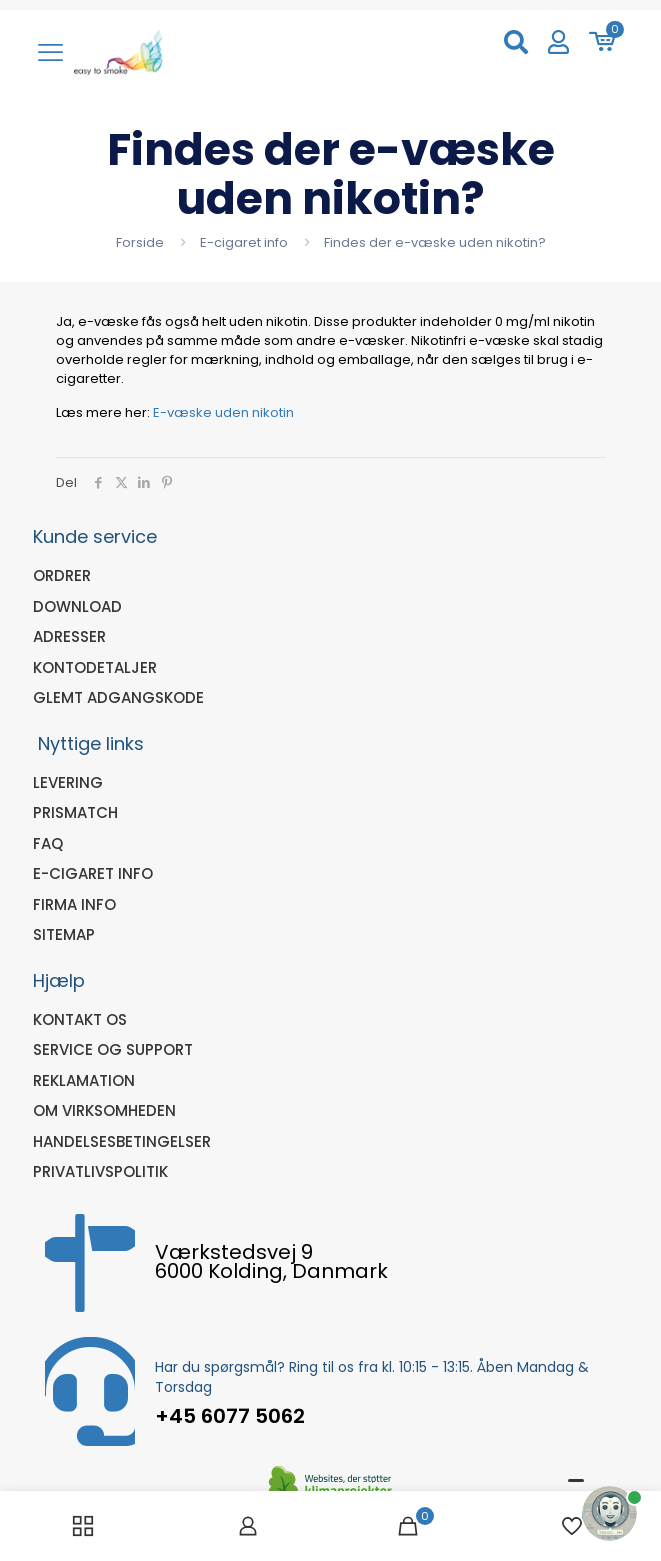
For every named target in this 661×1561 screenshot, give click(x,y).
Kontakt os (80, 1019)
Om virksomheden (104, 1110)
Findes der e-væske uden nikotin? (435, 242)
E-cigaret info (244, 242)
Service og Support (113, 1049)
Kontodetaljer (95, 667)
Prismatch (75, 812)
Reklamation (84, 1080)
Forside (140, 242)
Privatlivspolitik (100, 1171)
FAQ (48, 843)
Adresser (69, 636)
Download (77, 606)
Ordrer (62, 575)
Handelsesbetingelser (122, 1141)
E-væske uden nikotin (223, 412)
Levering (68, 782)
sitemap (64, 934)
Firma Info (74, 904)
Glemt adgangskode (118, 697)
